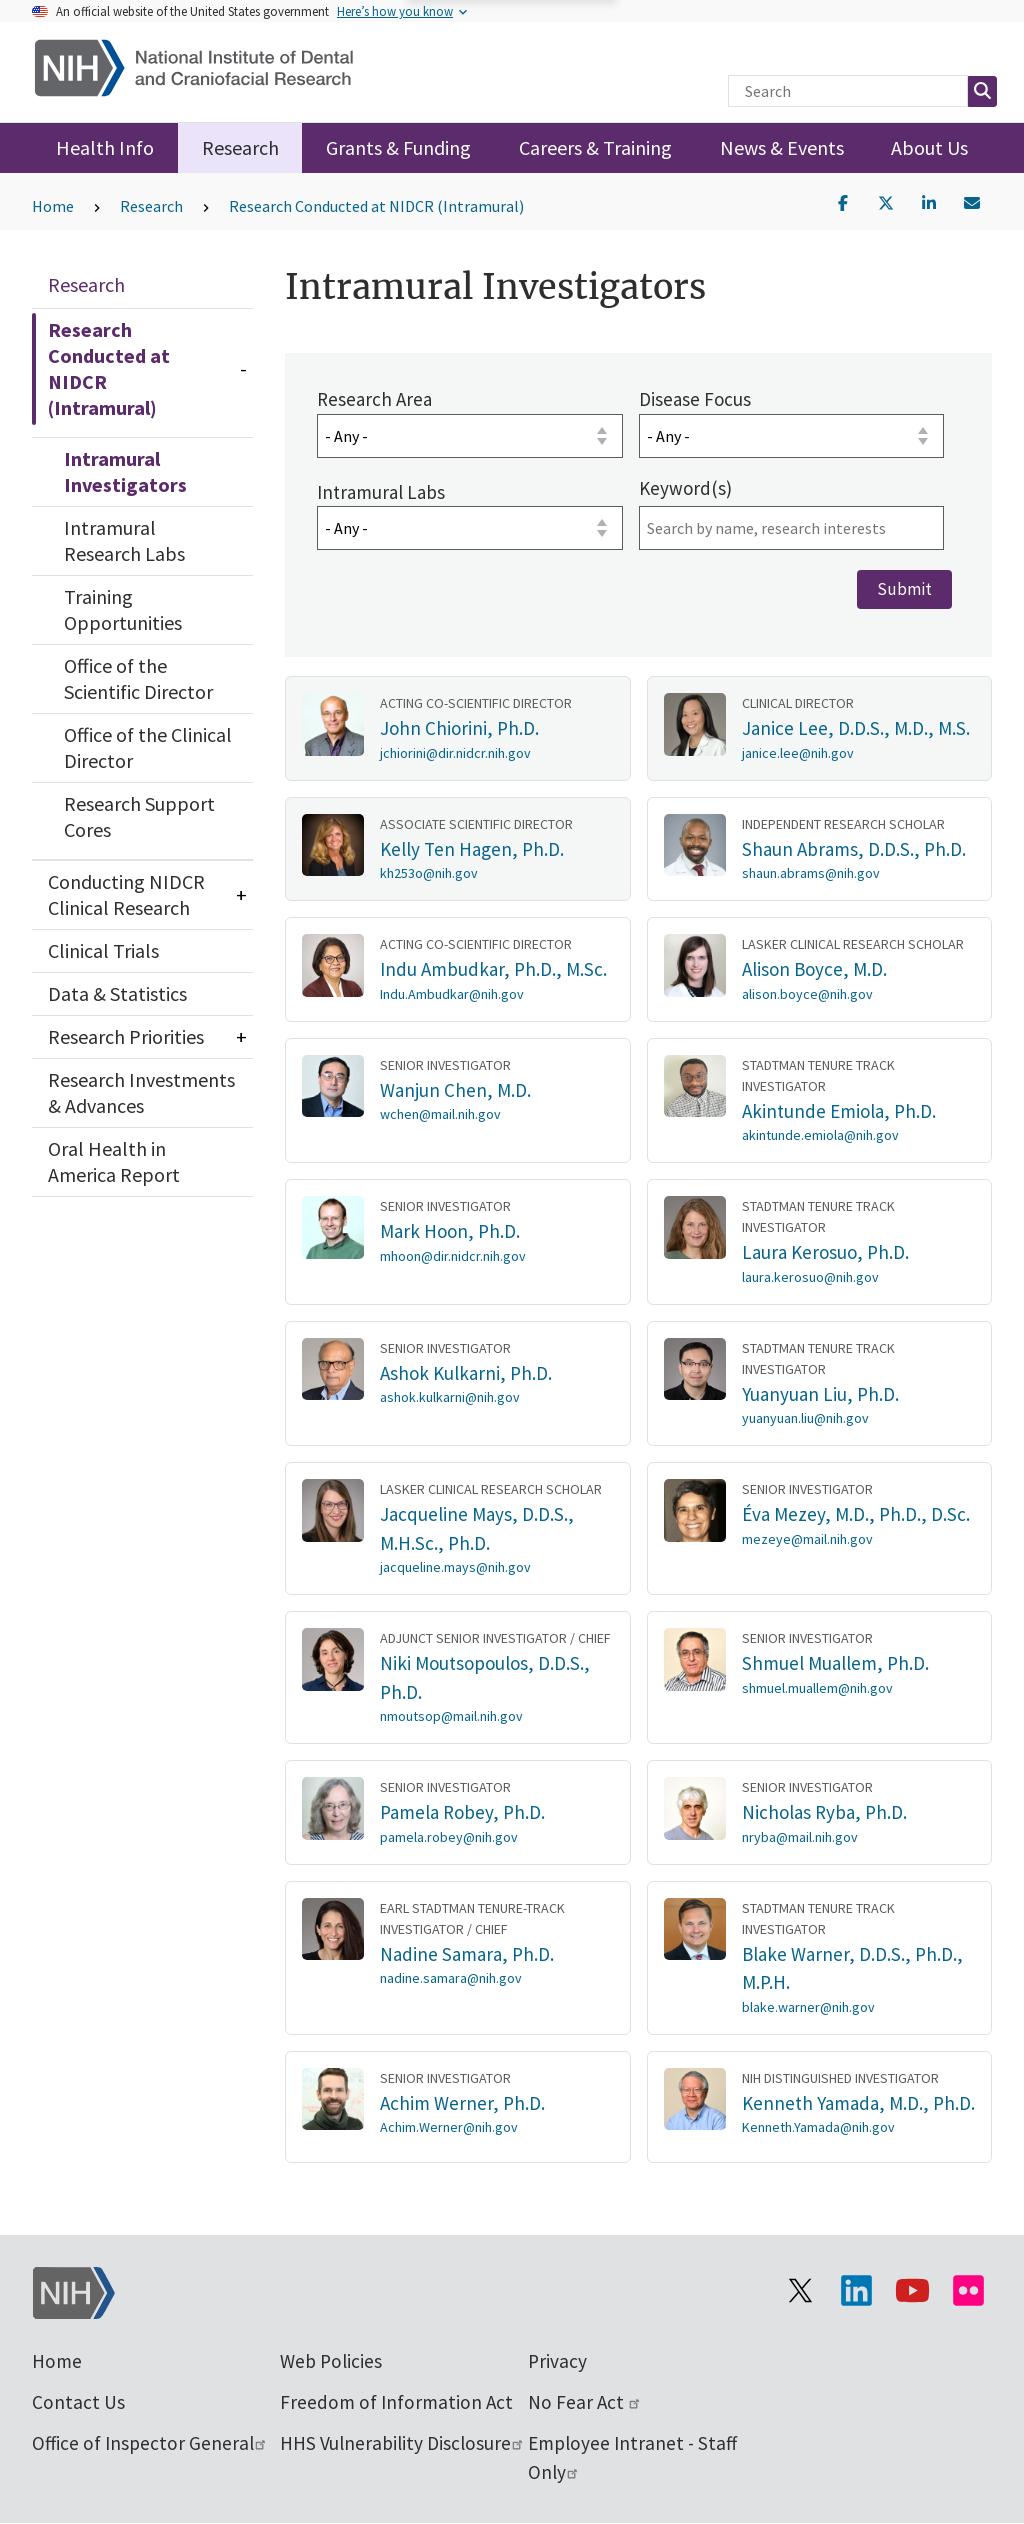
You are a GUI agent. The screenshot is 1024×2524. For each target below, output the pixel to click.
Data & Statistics (117, 993)
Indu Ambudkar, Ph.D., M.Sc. (493, 969)
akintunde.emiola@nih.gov (820, 1135)
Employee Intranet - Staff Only (632, 2457)
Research (240, 147)
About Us (929, 147)
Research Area (374, 399)
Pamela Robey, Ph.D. (462, 1812)
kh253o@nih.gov (429, 873)
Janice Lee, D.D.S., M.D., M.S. (856, 728)
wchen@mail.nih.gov (440, 1114)
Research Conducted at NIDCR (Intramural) (376, 206)
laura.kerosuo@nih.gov (810, 1276)
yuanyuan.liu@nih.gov (805, 1418)
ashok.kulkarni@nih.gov (450, 1397)
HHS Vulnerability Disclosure (402, 2443)
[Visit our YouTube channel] (912, 2291)
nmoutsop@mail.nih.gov (451, 1716)
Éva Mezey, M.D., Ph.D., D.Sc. (856, 1514)
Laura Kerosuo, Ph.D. (825, 1252)
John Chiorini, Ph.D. (459, 728)
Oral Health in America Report (114, 1161)
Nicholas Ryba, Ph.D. (824, 1812)
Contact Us (78, 2402)
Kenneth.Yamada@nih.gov (818, 2127)
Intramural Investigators (125, 471)
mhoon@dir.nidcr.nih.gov (453, 1255)
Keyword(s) (684, 487)
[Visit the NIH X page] (800, 2291)
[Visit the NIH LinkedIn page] (856, 2291)
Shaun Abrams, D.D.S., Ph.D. (854, 848)
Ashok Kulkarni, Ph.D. (466, 1372)
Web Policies (331, 2361)
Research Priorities (126, 1036)
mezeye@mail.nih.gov (807, 1538)
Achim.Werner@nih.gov (449, 2127)
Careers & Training (595, 147)
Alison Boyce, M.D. (814, 969)
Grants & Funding (398, 147)
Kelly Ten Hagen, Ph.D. (472, 848)
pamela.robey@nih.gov (449, 1836)
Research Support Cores (139, 816)
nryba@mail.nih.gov (800, 1836)
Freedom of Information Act (396, 2402)
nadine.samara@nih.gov (451, 1978)
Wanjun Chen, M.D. (455, 1089)
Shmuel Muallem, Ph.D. (835, 1663)
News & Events (782, 147)
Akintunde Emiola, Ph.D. (839, 1110)
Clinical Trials (103, 950)
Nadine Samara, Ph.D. (467, 1953)
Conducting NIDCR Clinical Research (126, 894)
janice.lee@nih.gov (798, 752)
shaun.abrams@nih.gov (811, 873)
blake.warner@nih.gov (808, 2006)
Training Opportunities (123, 609)
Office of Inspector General (150, 2443)
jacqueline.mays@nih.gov (455, 1567)
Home (53, 206)
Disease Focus (694, 399)
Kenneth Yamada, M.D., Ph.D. (858, 2102)
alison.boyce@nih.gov (807, 993)
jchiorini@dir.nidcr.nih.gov (455, 752)
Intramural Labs (381, 491)
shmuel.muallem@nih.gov (817, 1687)
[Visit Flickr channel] (968, 2291)
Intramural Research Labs (124, 540)
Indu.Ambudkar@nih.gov (452, 993)
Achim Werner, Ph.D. (462, 2102)
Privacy (557, 2361)
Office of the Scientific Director (138, 678)
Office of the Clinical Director (148, 747)
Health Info (105, 147)
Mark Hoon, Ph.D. (450, 1231)
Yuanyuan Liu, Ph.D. (820, 1393)
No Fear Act (585, 2402)
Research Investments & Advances (141, 1092)
